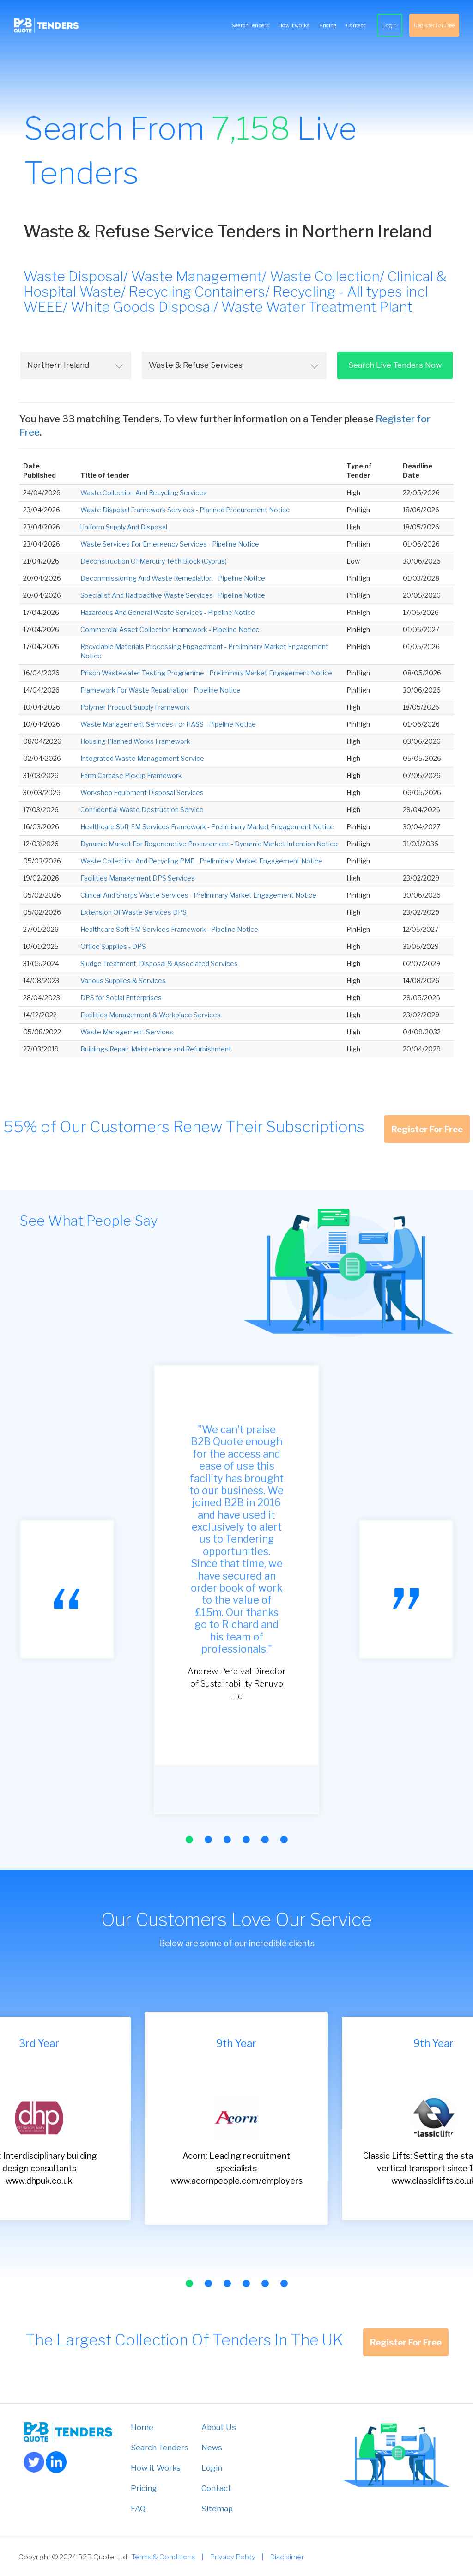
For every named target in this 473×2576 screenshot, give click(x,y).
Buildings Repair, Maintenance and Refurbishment (155, 1049)
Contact (355, 25)
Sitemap (217, 2508)
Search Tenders (250, 25)
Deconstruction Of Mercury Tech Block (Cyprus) (153, 561)
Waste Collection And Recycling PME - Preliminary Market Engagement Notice (201, 861)
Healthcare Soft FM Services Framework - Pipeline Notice (169, 929)
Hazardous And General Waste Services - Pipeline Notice (167, 612)
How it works (294, 25)
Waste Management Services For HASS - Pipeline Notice (168, 724)
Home (142, 2427)
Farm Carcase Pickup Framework (131, 775)
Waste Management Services (126, 1032)
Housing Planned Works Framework (135, 741)
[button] (189, 1839)
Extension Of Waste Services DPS (133, 912)
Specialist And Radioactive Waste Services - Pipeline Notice (172, 595)
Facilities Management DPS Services (137, 878)
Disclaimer (287, 2556)
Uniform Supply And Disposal (123, 527)
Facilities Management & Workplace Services (150, 1015)
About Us (218, 2427)
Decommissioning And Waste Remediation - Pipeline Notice (172, 578)
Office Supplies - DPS (113, 946)
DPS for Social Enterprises (121, 998)
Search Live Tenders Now (395, 365)
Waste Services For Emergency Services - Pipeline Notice (169, 544)
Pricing (328, 25)
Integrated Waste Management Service (142, 758)
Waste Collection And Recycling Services (143, 493)
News (211, 2447)
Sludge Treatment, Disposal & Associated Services (159, 963)
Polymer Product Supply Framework (135, 707)
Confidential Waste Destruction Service (142, 810)
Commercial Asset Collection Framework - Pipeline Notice (170, 629)
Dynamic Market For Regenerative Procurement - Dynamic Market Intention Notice (209, 844)
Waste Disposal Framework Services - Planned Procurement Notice (185, 510)
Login (389, 25)
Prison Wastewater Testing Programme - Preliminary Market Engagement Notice (206, 673)
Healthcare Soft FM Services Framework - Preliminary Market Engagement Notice (207, 827)
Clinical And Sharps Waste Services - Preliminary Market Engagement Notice (198, 895)
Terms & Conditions (163, 2556)
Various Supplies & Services (123, 980)
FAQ (138, 2508)
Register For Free (434, 25)
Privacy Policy (232, 2556)
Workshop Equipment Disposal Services (142, 792)
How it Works (156, 2468)
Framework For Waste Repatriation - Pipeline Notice (160, 690)
